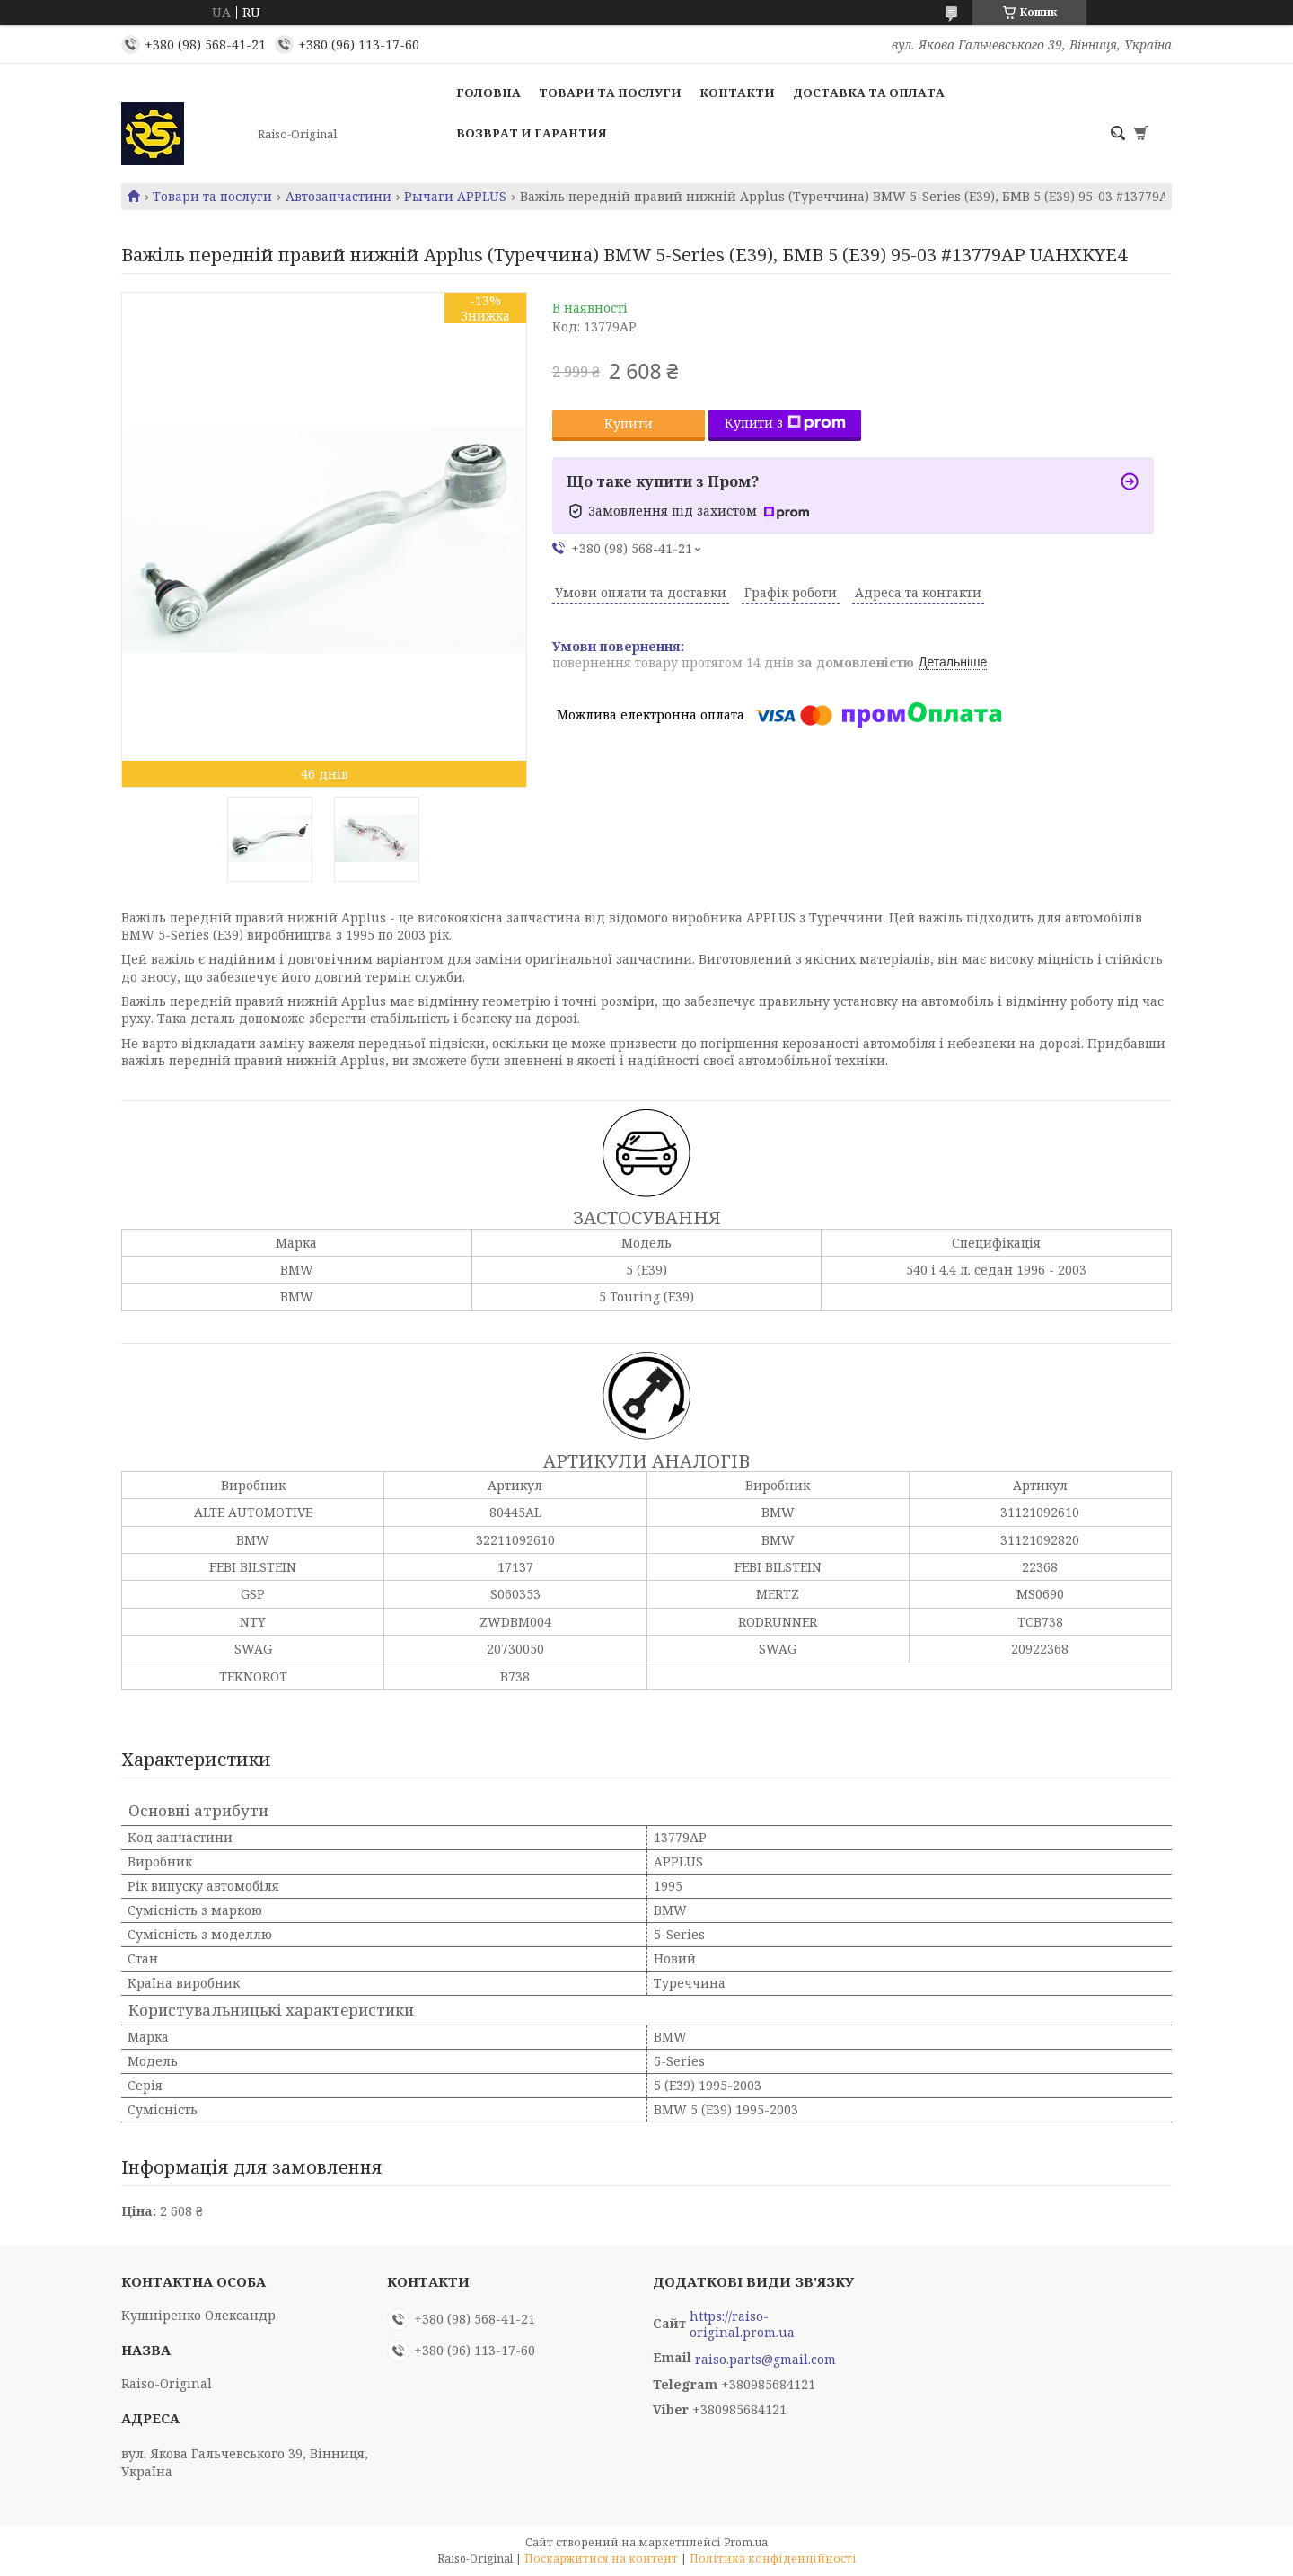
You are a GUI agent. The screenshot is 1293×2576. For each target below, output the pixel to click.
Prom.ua (746, 2542)
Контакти (737, 92)
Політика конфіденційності (773, 2558)
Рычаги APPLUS (455, 197)
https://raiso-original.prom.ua (742, 2324)
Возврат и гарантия (531, 133)
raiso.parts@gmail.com (765, 2359)
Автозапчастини (338, 197)
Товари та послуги (610, 92)
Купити (628, 423)
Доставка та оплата (869, 92)
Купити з (785, 422)
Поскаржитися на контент (601, 2558)
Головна (488, 92)
